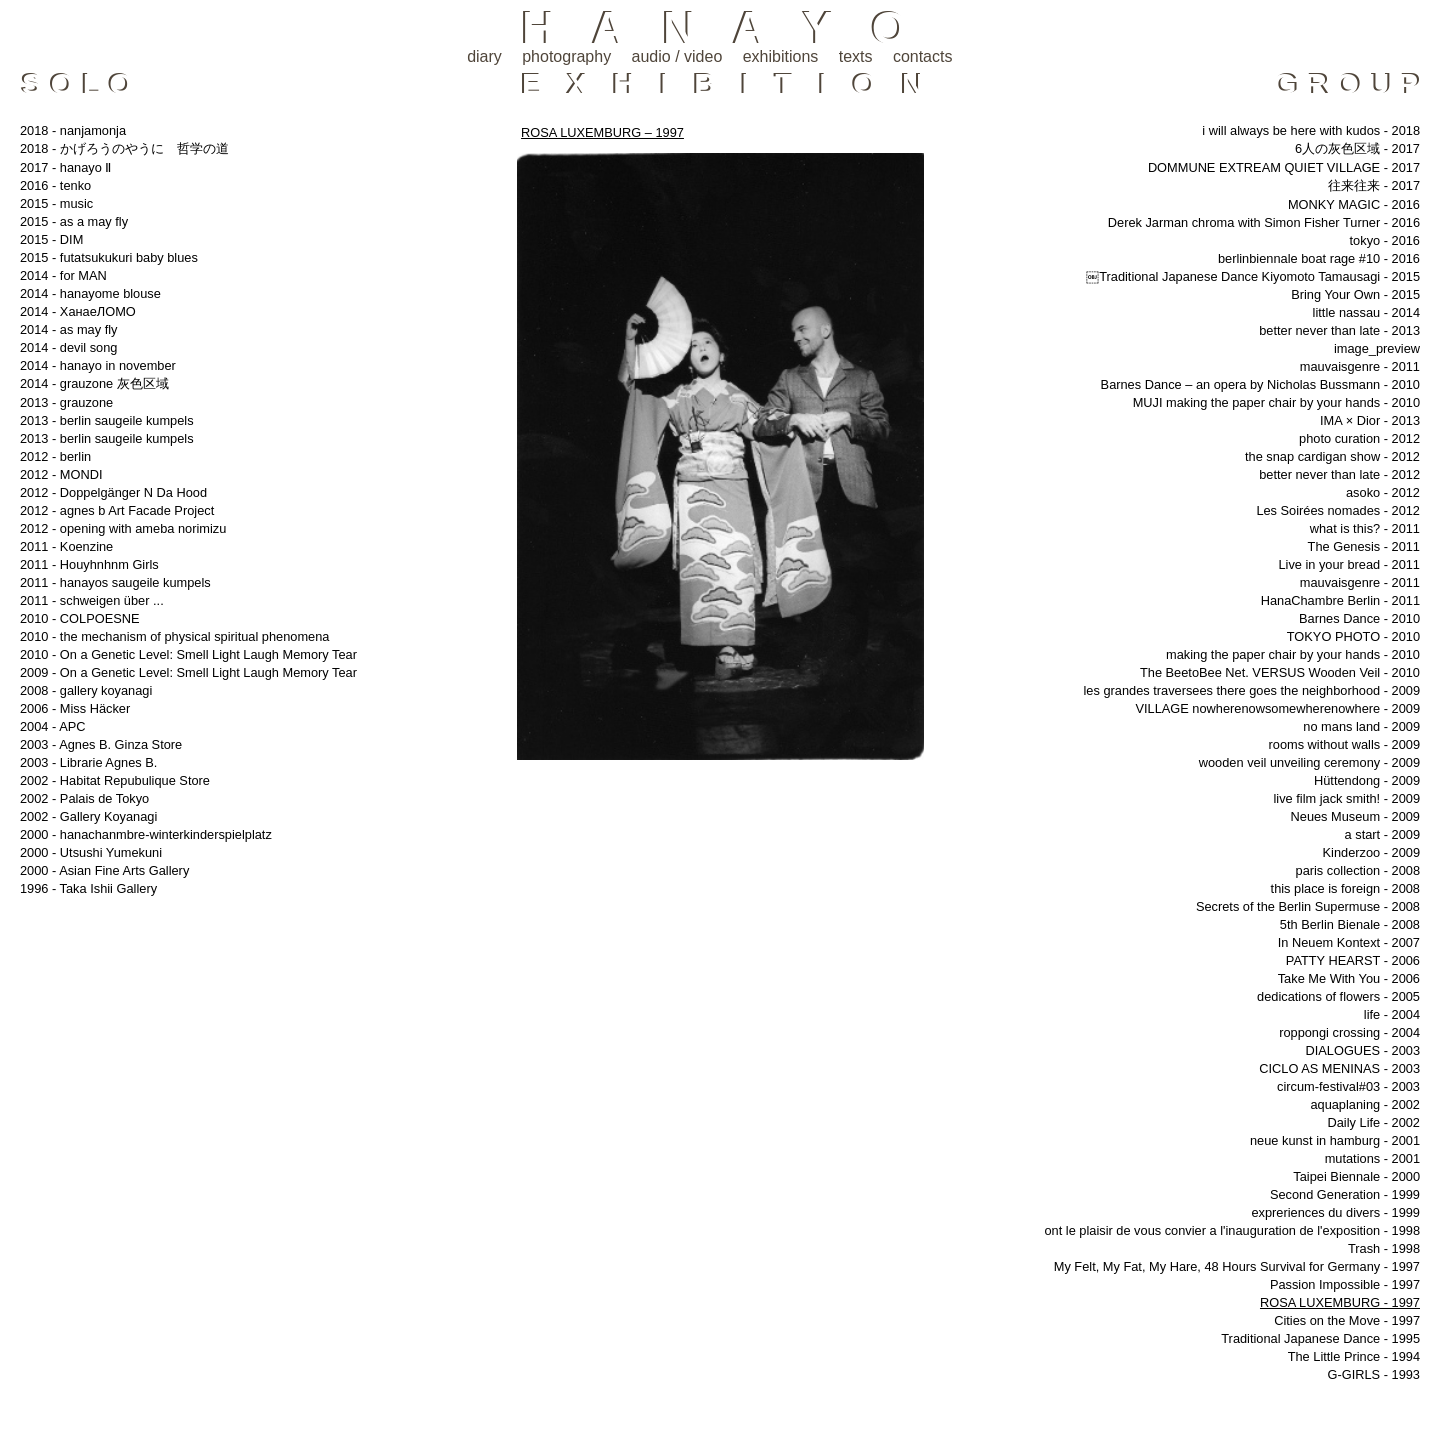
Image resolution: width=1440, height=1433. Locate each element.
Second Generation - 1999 (1345, 1194)
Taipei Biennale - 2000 (1356, 1176)
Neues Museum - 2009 (1355, 816)
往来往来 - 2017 (1374, 185)
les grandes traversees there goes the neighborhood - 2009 (1252, 690)
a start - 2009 (1382, 834)
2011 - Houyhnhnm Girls (89, 564)
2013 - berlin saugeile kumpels (107, 420)
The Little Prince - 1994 (1354, 1356)
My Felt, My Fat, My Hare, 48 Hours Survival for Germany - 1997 (1237, 1266)
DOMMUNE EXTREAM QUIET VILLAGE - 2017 (1284, 167)
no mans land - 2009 (1361, 726)
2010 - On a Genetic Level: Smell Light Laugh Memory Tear (188, 654)
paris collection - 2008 (1358, 870)
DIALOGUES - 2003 (1362, 1050)
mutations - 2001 (1372, 1158)
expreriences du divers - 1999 (1335, 1212)
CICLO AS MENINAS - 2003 (1339, 1068)
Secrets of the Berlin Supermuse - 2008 (1308, 906)
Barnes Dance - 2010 (1359, 618)
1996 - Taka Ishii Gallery (88, 888)
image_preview (1377, 348)
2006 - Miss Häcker (75, 708)
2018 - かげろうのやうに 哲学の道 (124, 148)
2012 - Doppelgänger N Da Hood (113, 492)
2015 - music (56, 203)
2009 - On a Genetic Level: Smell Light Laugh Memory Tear (188, 672)
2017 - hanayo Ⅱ (65, 167)
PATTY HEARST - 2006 (1353, 960)
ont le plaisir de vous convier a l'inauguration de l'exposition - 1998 (1232, 1230)
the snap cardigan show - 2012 (1332, 456)
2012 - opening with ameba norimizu (123, 528)
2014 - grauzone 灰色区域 (94, 383)
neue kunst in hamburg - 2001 (1335, 1140)
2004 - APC (52, 726)
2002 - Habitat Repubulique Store (115, 780)
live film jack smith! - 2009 (1347, 798)
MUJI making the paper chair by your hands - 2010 (1276, 402)
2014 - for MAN (63, 275)
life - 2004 (1392, 1014)
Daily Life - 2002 (1374, 1122)
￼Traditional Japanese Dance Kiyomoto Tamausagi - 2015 (1253, 276)
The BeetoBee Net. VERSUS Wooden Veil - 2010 (1280, 672)
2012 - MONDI (61, 474)
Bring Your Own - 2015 (1355, 294)
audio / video (677, 56)
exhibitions (781, 56)
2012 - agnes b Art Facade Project (117, 510)
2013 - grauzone (66, 402)
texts (856, 56)
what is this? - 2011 (1365, 528)
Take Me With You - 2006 (1349, 978)
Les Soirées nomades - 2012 (1338, 510)
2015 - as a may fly (74, 221)
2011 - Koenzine (66, 546)
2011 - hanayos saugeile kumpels (115, 582)
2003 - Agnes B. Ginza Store (101, 744)
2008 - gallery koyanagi (86, 690)
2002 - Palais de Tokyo (84, 798)
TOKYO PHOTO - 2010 (1353, 636)
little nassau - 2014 (1366, 312)
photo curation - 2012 (1359, 438)
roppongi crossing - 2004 (1349, 1032)
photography (566, 56)
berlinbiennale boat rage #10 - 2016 (1319, 258)
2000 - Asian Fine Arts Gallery (104, 870)
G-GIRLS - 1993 (1374, 1374)
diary (484, 56)
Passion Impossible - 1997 (1345, 1284)
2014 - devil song (68, 347)
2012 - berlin (55, 456)
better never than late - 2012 (1339, 474)
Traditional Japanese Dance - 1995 (1320, 1338)
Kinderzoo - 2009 (1371, 852)
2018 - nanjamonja (73, 130)
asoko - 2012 (1383, 492)
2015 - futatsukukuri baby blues (109, 257)
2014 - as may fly (68, 329)
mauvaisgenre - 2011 (1360, 366)
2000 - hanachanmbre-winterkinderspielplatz (146, 834)
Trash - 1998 (1384, 1248)
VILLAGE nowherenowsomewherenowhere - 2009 (1277, 708)
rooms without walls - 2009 (1345, 744)
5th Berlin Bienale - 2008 (1350, 924)
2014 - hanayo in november (98, 365)
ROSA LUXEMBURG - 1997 (1340, 1302)
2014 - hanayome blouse (90, 293)
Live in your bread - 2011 (1349, 564)
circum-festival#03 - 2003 (1348, 1086)
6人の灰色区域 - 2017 (1357, 148)
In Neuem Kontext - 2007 (1349, 942)
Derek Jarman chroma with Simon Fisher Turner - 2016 (1264, 222)
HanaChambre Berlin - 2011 (1340, 600)
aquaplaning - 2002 (1365, 1104)
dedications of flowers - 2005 (1338, 996)
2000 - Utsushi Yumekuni (91, 852)
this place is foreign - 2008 (1345, 888)
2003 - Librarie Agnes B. (88, 762)
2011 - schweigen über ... (92, 600)
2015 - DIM (51, 239)
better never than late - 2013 (1339, 330)
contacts (923, 56)
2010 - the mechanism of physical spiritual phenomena (174, 636)
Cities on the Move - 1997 (1347, 1320)
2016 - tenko (55, 185)
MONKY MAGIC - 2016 (1354, 204)
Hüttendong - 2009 (1367, 780)
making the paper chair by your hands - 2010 (1293, 654)
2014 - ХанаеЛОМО (78, 311)
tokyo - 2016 (1385, 240)
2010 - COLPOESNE (80, 618)
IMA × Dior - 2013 (1370, 420)
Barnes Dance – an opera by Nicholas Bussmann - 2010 (1260, 384)
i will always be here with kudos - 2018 (1311, 130)
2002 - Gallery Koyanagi (88, 816)
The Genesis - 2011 (1364, 546)
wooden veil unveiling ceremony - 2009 (1309, 762)
